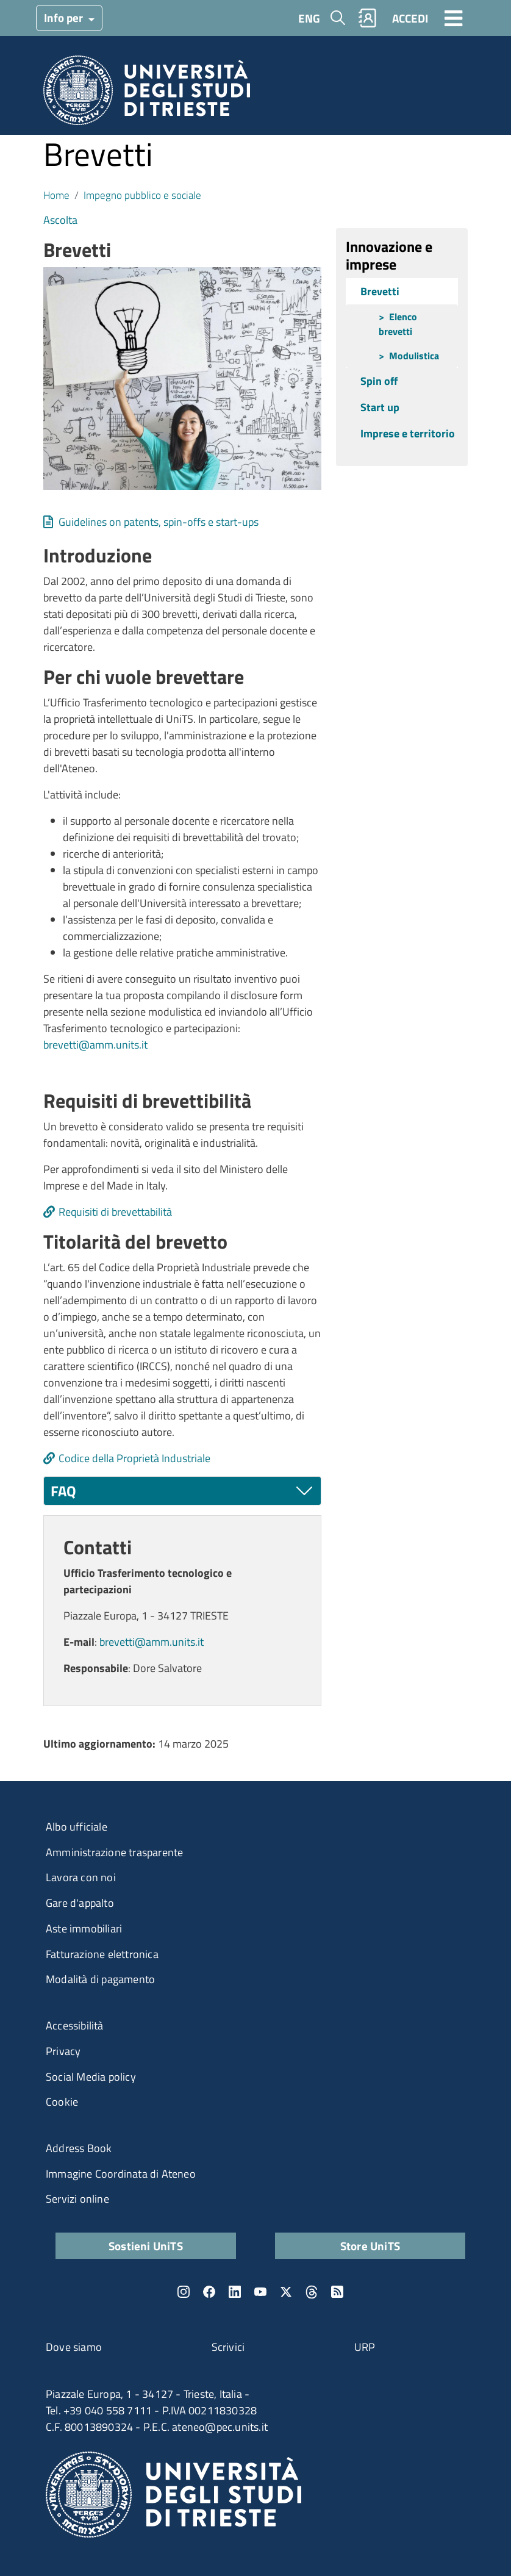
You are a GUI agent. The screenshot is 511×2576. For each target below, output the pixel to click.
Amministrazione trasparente (114, 1852)
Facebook (209, 2292)
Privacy (63, 2051)
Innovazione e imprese (389, 255)
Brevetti (379, 291)
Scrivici (228, 2347)
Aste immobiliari (84, 1928)
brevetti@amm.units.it (95, 1044)
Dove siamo (74, 2347)
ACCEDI (410, 18)
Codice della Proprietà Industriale (134, 1458)
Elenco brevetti (398, 324)
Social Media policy (91, 2076)
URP (365, 2347)
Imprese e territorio (407, 433)
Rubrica (367, 18)
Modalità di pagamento (100, 1979)
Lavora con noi (81, 1877)
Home (56, 195)
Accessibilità (75, 2025)
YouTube (260, 2292)
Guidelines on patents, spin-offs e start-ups (159, 522)
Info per (64, 17)
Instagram (183, 2292)
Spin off (379, 381)
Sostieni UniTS (146, 2246)
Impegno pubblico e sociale (142, 195)
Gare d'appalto (80, 1903)
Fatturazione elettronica (102, 1954)
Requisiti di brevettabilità (115, 1212)
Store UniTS (370, 2246)
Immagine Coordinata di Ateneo (121, 2173)
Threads (312, 2292)
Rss (337, 2292)
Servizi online (77, 2198)
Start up (379, 407)
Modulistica (414, 355)
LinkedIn (235, 2292)
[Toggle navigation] (453, 17)
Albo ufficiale (76, 1826)
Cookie (62, 2101)
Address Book (79, 2148)
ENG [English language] (309, 18)
